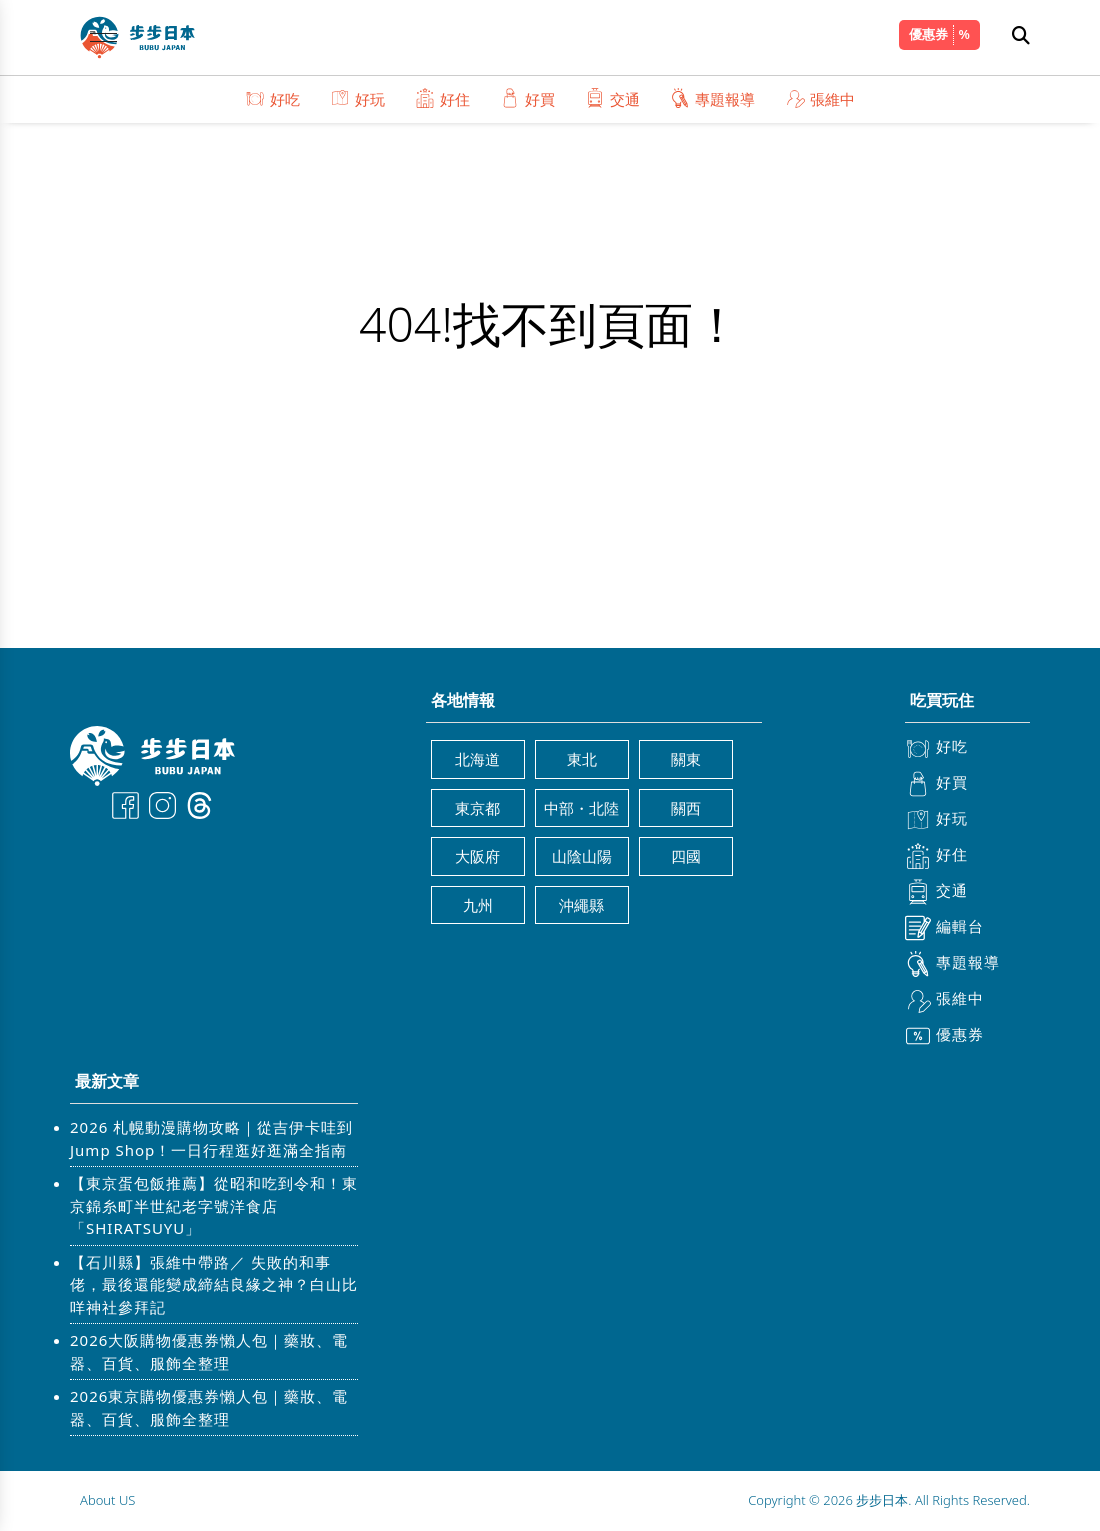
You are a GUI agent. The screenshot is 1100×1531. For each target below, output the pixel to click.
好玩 (357, 98)
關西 (686, 808)
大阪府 (477, 856)
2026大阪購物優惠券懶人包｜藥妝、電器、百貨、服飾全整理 (209, 1351)
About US (107, 1500)
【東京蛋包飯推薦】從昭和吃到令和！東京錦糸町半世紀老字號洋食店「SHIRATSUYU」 (214, 1205)
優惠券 (928, 34)
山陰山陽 (582, 856)
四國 (686, 856)
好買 (527, 98)
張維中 (820, 98)
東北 (582, 759)
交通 (612, 98)
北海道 (477, 759)
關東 (686, 759)
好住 (442, 98)
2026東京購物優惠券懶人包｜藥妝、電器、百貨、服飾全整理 (209, 1407)
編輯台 (944, 928)
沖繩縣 (581, 905)
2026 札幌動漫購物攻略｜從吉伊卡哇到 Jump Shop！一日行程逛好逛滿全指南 (211, 1138)
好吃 (272, 98)
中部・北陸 (581, 808)
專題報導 (712, 98)
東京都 (477, 808)
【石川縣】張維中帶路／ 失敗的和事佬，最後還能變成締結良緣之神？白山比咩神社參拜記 (214, 1284)
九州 (478, 905)
